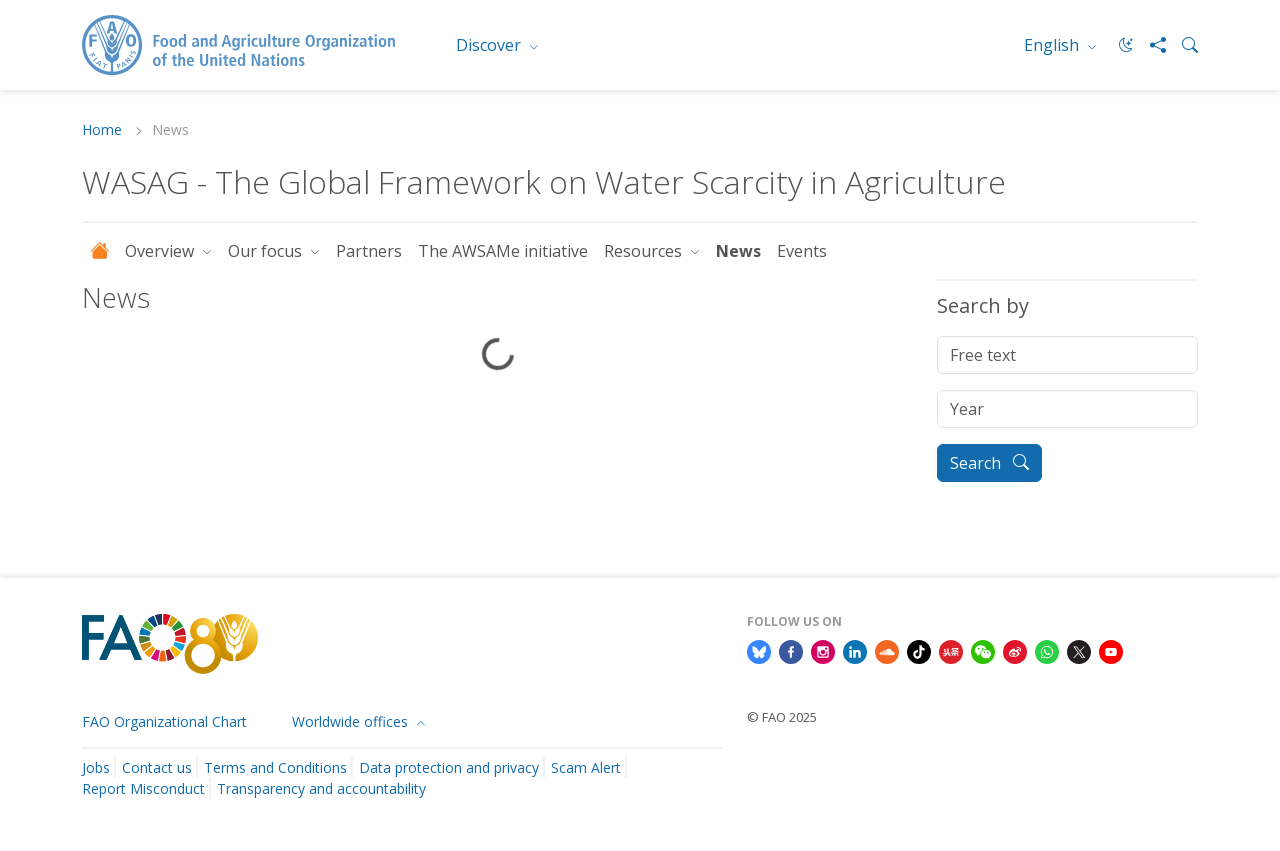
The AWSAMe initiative (503, 251)
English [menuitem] (1053, 45)
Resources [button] (645, 251)
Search (989, 463)
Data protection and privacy (449, 767)
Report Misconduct (143, 788)
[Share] (1150, 45)
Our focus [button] (267, 251)
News (738, 251)
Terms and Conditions (275, 767)
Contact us (157, 767)
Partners (369, 251)
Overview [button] (161, 251)
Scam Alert (586, 767)
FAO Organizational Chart (164, 721)
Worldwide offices (352, 721)
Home (104, 130)
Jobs (96, 767)
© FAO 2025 (782, 717)
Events (802, 251)
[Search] (1182, 45)
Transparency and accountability (321, 788)
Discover (490, 45)
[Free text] (1067, 355)
